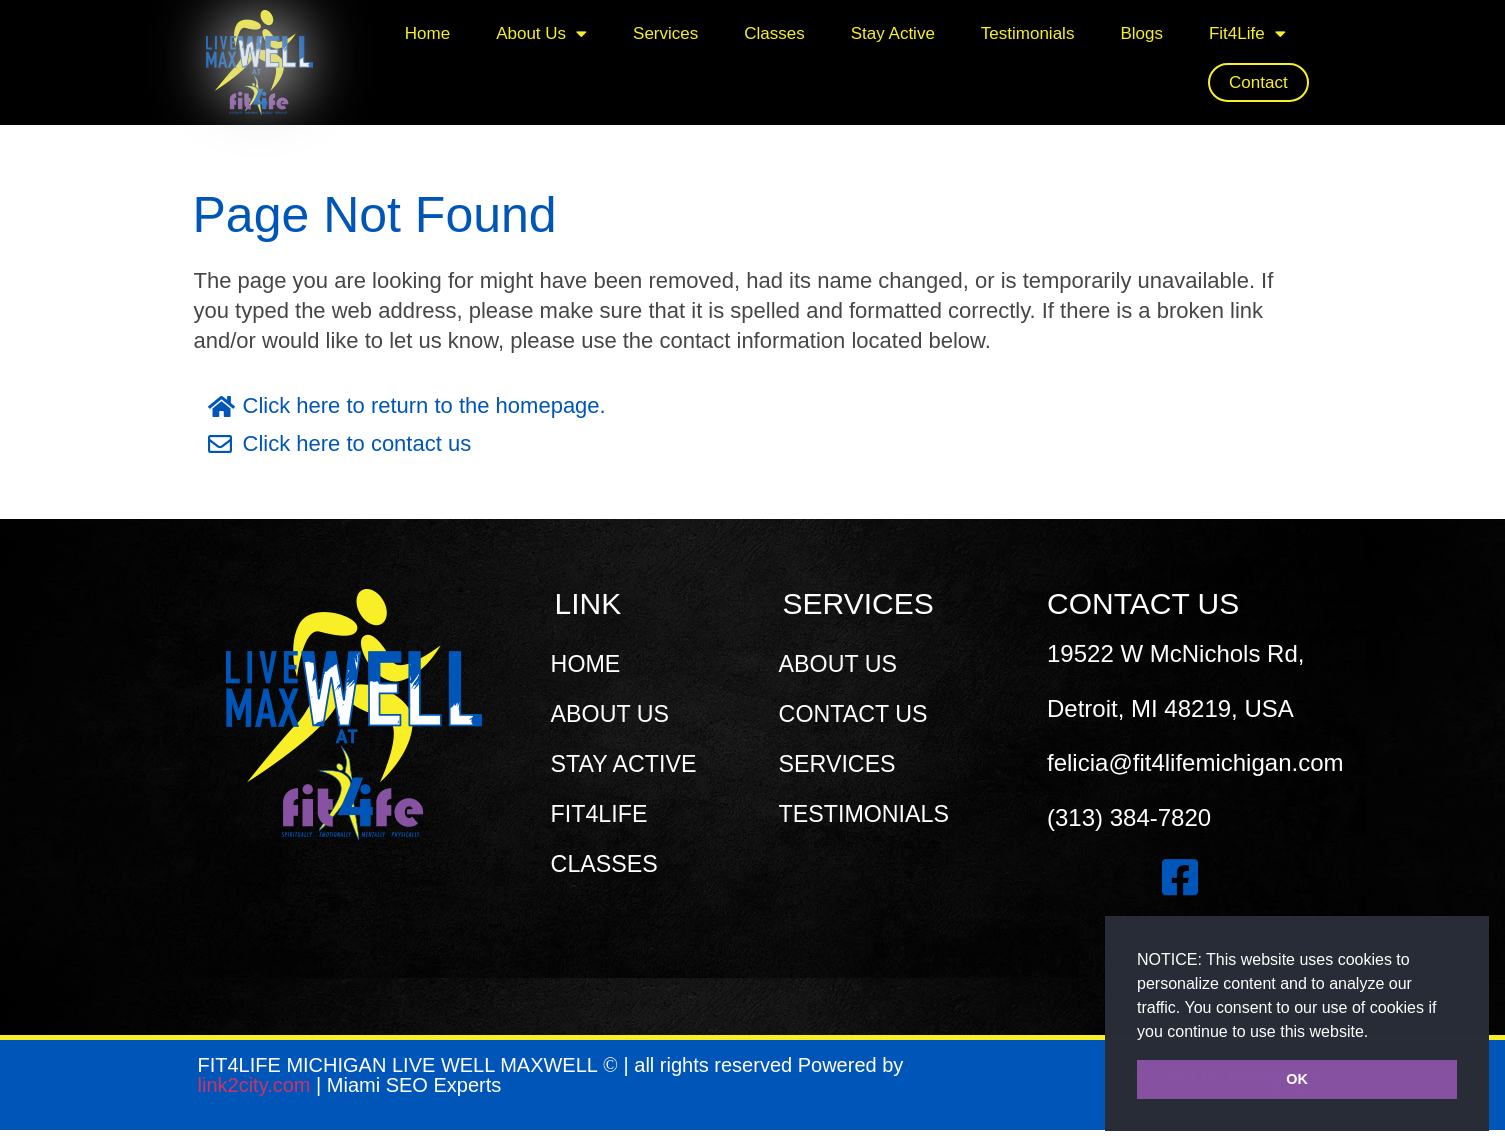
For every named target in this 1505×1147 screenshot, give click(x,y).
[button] (1376, 1033)
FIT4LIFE (605, 813)
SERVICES (843, 763)
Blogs (1141, 33)
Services (665, 33)
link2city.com (257, 1103)
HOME (591, 663)
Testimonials (1028, 33)
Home (427, 33)
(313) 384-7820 (1129, 817)
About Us (541, 33)
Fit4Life (1247, 33)
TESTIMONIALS (871, 813)
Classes (774, 33)
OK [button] (1297, 1079)
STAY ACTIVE (630, 763)
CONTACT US (860, 713)
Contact (1258, 82)
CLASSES (610, 863)
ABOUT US (616, 713)
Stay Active (893, 33)
